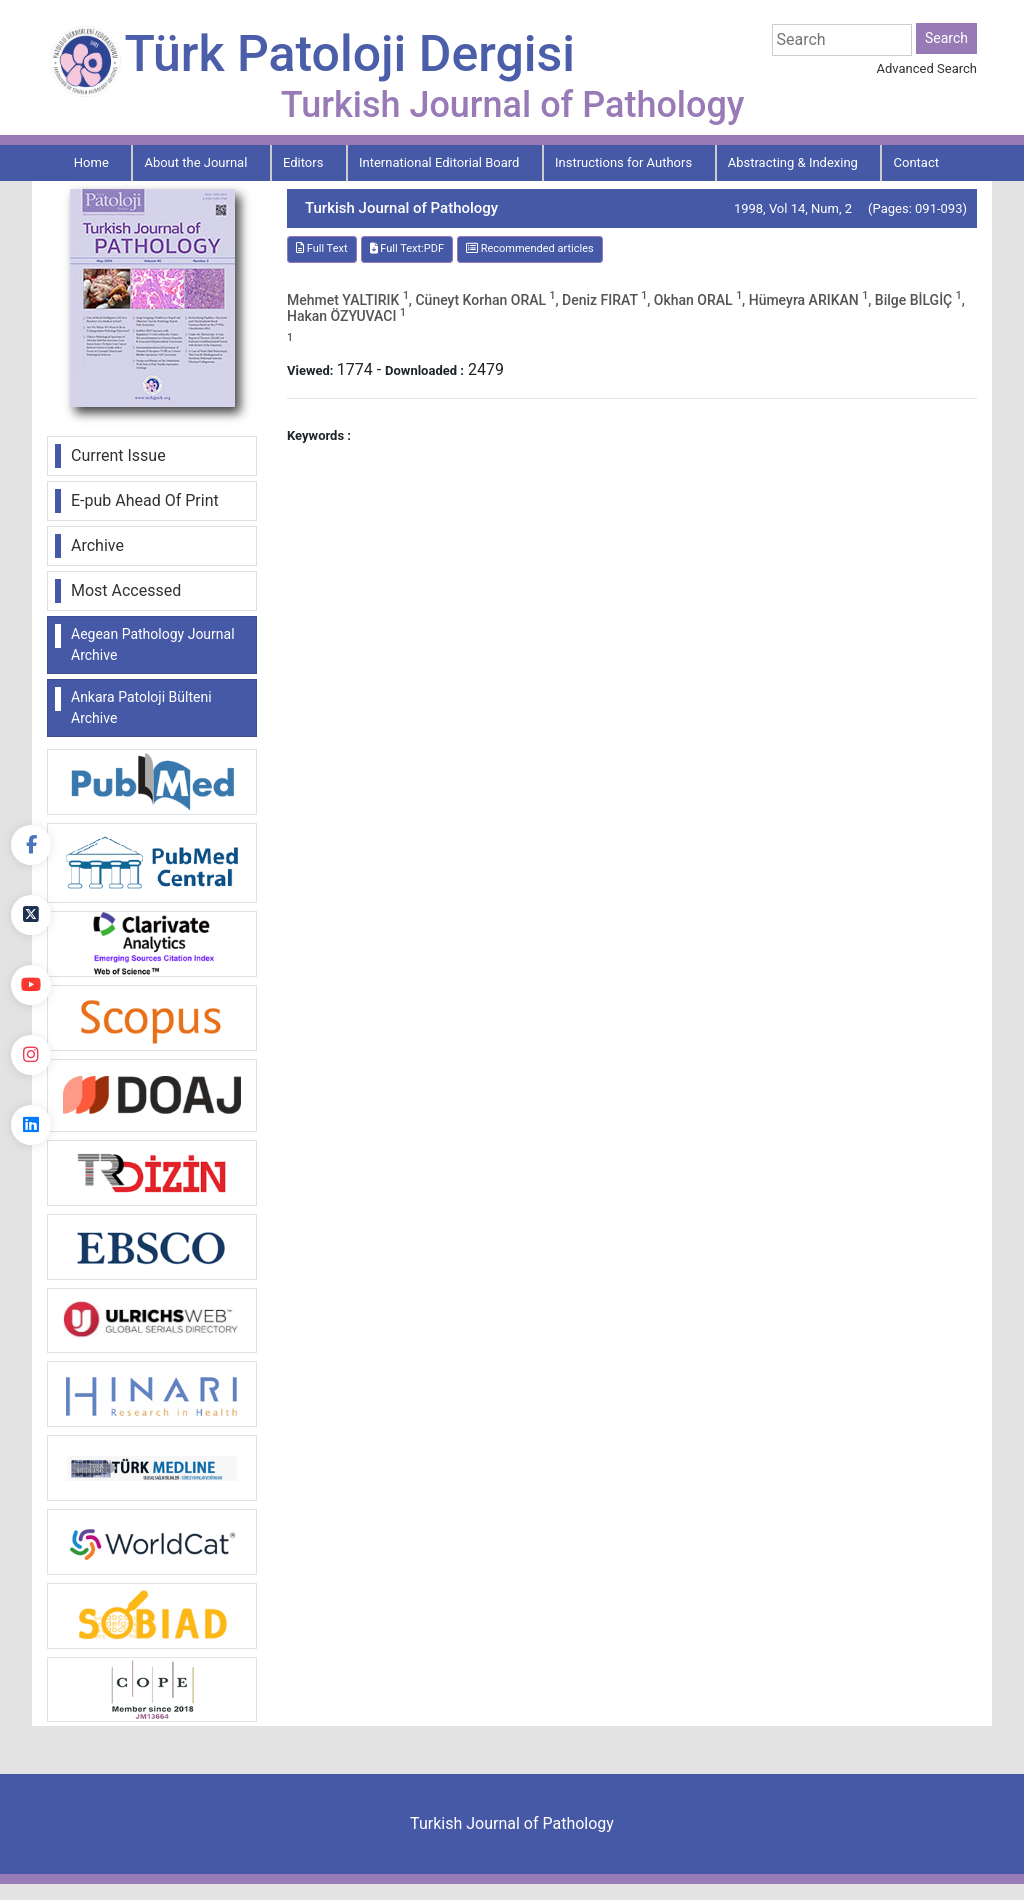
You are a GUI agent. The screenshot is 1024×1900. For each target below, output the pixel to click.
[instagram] (31, 1055)
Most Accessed (126, 590)
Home (91, 162)
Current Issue (118, 455)
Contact (916, 162)
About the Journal (195, 162)
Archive (97, 545)
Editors (303, 162)
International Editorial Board (439, 162)
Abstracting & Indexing (793, 162)
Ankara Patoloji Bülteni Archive (141, 707)
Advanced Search (927, 68)
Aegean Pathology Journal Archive (153, 644)
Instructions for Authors (623, 162)
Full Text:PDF (407, 248)
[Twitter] (31, 915)
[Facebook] (31, 845)
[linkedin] (31, 1125)
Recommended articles (530, 248)
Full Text (322, 248)
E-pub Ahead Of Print (145, 500)
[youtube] (31, 985)
